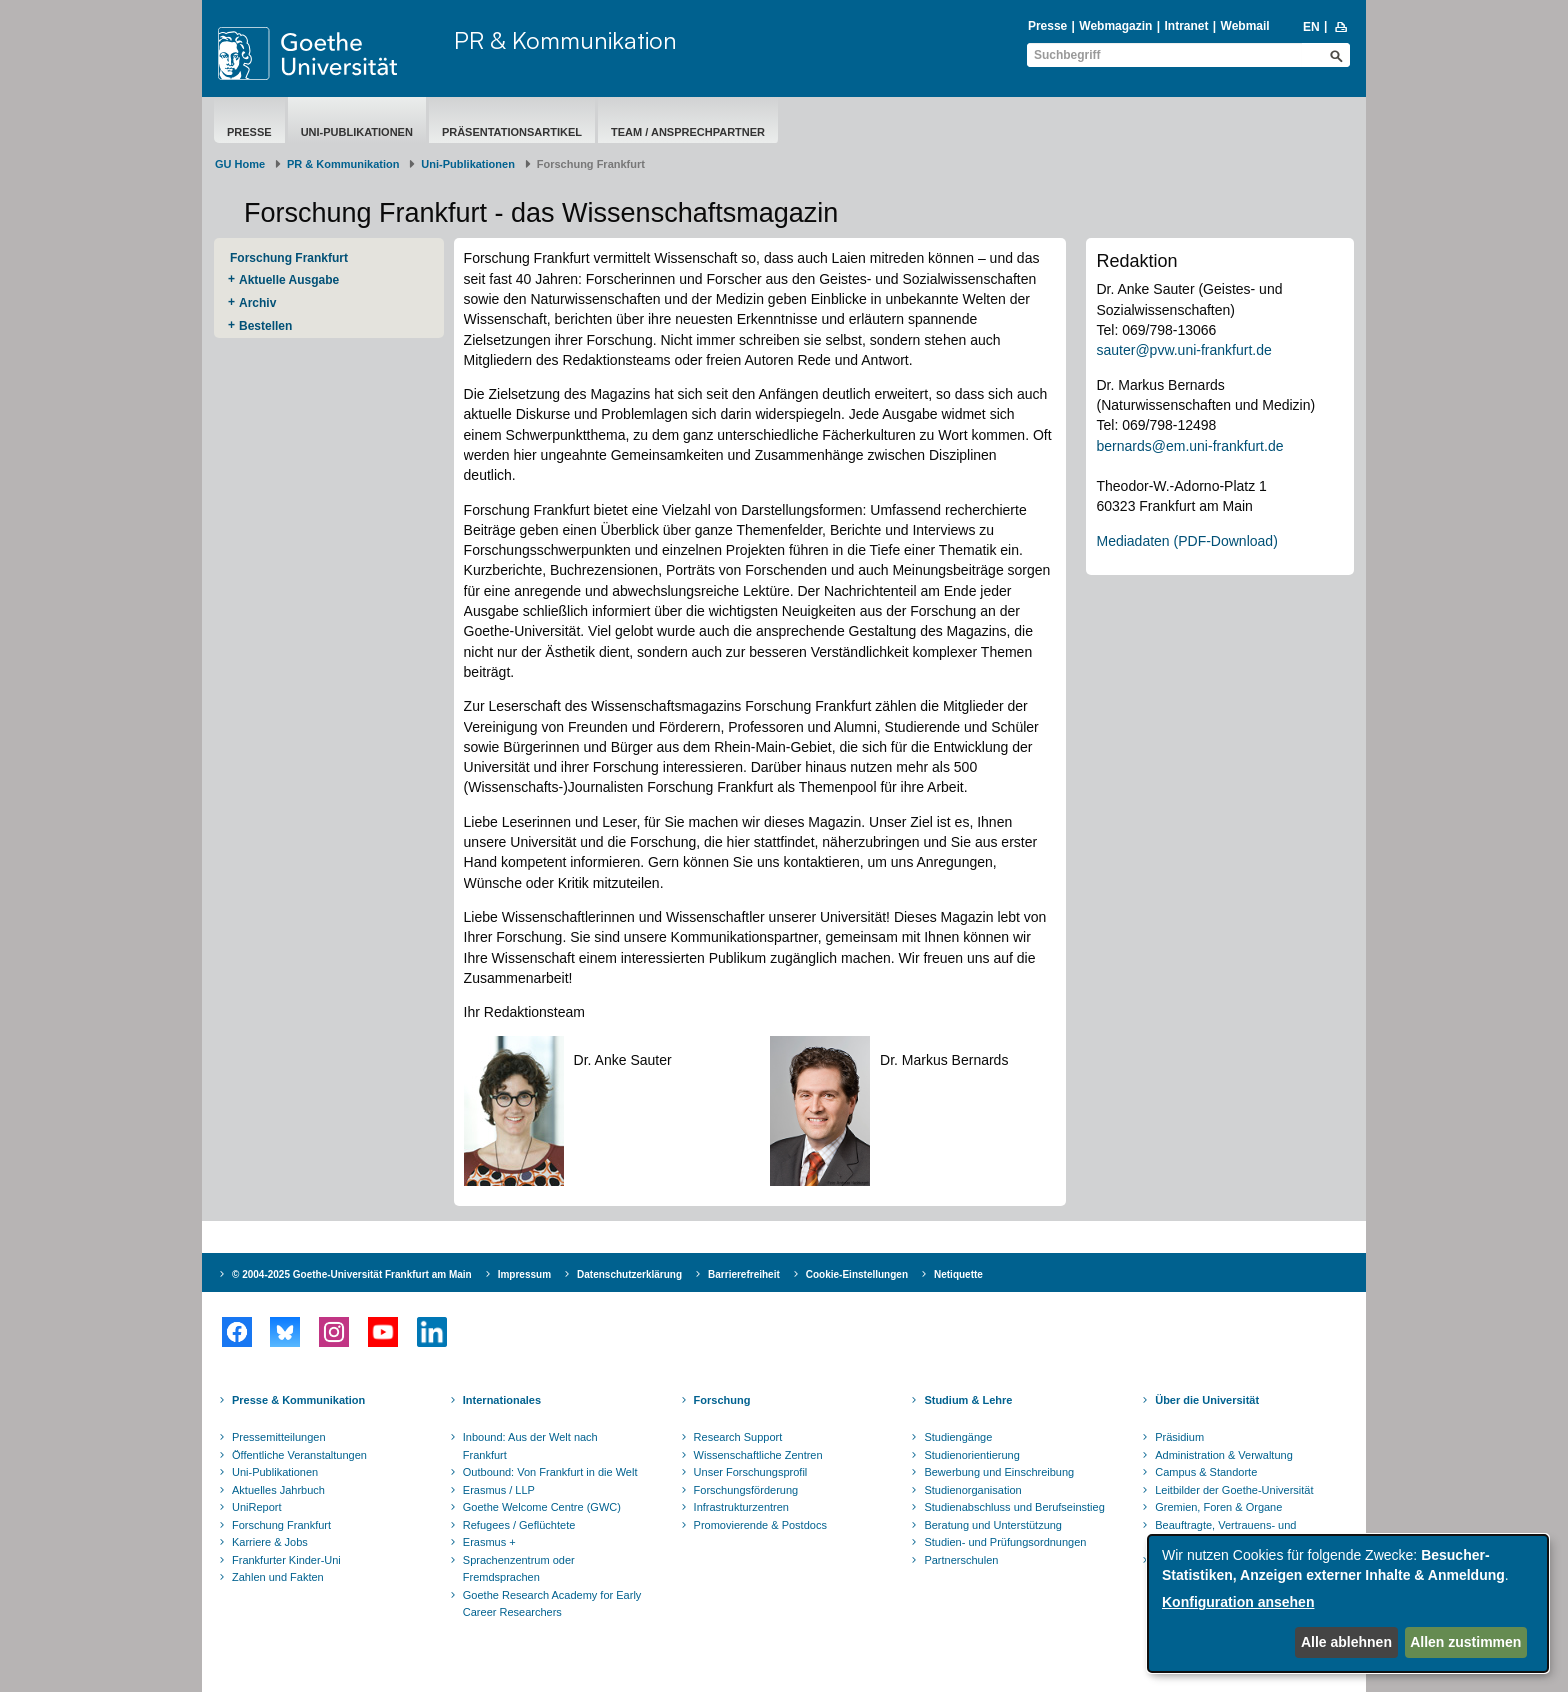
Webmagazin (1115, 26)
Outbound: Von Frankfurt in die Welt (550, 1472)
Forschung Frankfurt (289, 258)
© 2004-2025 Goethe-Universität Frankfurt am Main (352, 1274)
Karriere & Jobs (270, 1542)
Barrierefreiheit (744, 1274)
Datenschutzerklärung (629, 1274)
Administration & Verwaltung (1224, 1455)
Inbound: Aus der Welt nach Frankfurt (530, 1446)
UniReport (257, 1507)
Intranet (1186, 26)
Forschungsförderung (746, 1490)
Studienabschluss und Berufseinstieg (1014, 1507)
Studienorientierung (971, 1455)
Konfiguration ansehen (1238, 1602)
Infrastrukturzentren (741, 1507)
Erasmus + (489, 1542)
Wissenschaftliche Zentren (758, 1455)
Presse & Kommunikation (298, 1400)
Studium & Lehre (968, 1400)
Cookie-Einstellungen (857, 1274)
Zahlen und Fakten (278, 1577)
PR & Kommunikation (565, 40)
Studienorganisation (972, 1490)
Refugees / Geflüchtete (519, 1525)
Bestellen (265, 326)
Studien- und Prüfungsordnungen (1005, 1542)
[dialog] (1348, 1603)
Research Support (738, 1437)
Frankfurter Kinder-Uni (286, 1560)
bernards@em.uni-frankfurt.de (1189, 446)
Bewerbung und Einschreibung (999, 1472)
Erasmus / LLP (499, 1490)
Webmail (1245, 26)
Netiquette (958, 1274)
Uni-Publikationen (357, 132)
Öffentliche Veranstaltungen (299, 1455)
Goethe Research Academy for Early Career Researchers (552, 1604)
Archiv (257, 303)
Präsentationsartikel (512, 132)
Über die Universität (1207, 1400)
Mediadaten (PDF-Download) (1186, 541)
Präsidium (1179, 1437)
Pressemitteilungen (279, 1437)
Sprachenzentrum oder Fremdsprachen (519, 1569)
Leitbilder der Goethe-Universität (1234, 1490)
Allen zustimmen (1465, 1642)
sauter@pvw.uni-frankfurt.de (1183, 350)
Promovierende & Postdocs (760, 1525)
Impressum (524, 1274)
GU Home (240, 164)
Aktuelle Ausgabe (289, 280)
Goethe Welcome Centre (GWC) (542, 1507)
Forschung (722, 1400)
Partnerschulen (961, 1560)
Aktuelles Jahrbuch (278, 1490)
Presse (1047, 26)
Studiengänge (958, 1437)
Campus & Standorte (1206, 1472)
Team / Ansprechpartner (688, 132)
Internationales (502, 1400)
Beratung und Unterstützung (993, 1525)
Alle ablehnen (1346, 1642)
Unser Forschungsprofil (751, 1472)
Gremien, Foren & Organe (1218, 1507)
